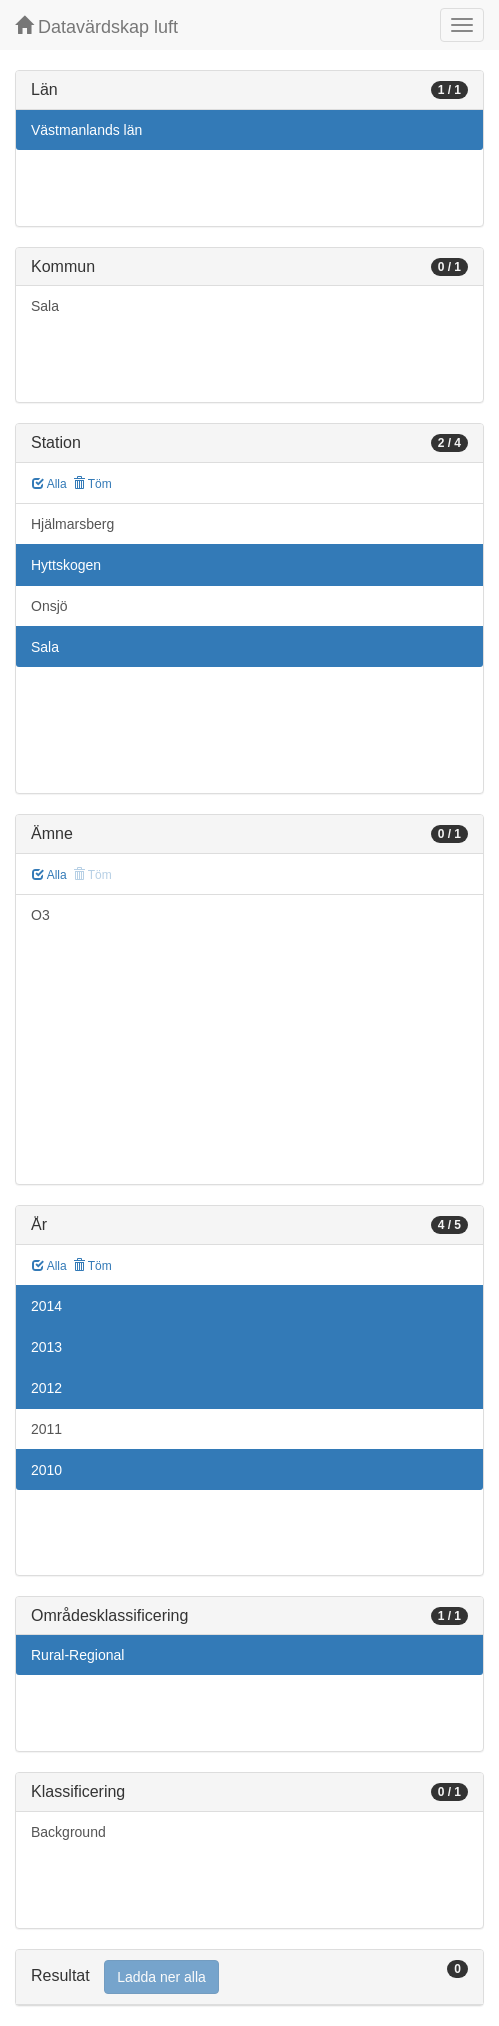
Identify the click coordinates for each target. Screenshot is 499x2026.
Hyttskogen (66, 565)
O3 (40, 915)
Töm (92, 484)
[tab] (249, 1977)
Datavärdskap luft (96, 26)
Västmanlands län (86, 130)
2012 (46, 1388)
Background (68, 1832)
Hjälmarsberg (72, 524)
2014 (46, 1306)
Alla (49, 484)
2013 (46, 1347)
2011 (46, 1429)
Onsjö (49, 606)
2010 (46, 1470)
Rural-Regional (77, 1655)
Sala (45, 306)
